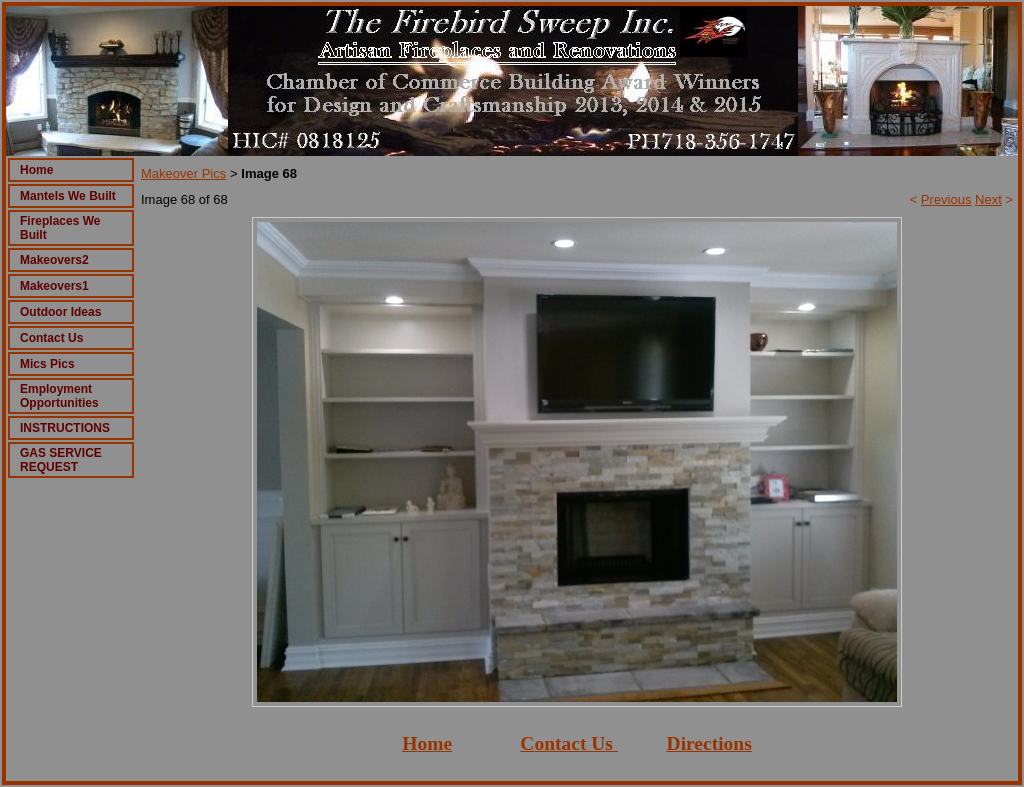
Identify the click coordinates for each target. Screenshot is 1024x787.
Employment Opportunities (59, 396)
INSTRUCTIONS (65, 428)
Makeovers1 (54, 286)
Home (36, 170)
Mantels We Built (68, 196)
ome (434, 743)
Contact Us (51, 338)
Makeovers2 (54, 260)
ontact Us (573, 743)
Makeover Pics (183, 173)
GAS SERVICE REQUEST (61, 460)
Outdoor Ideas (60, 312)
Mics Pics (47, 364)
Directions (709, 743)
